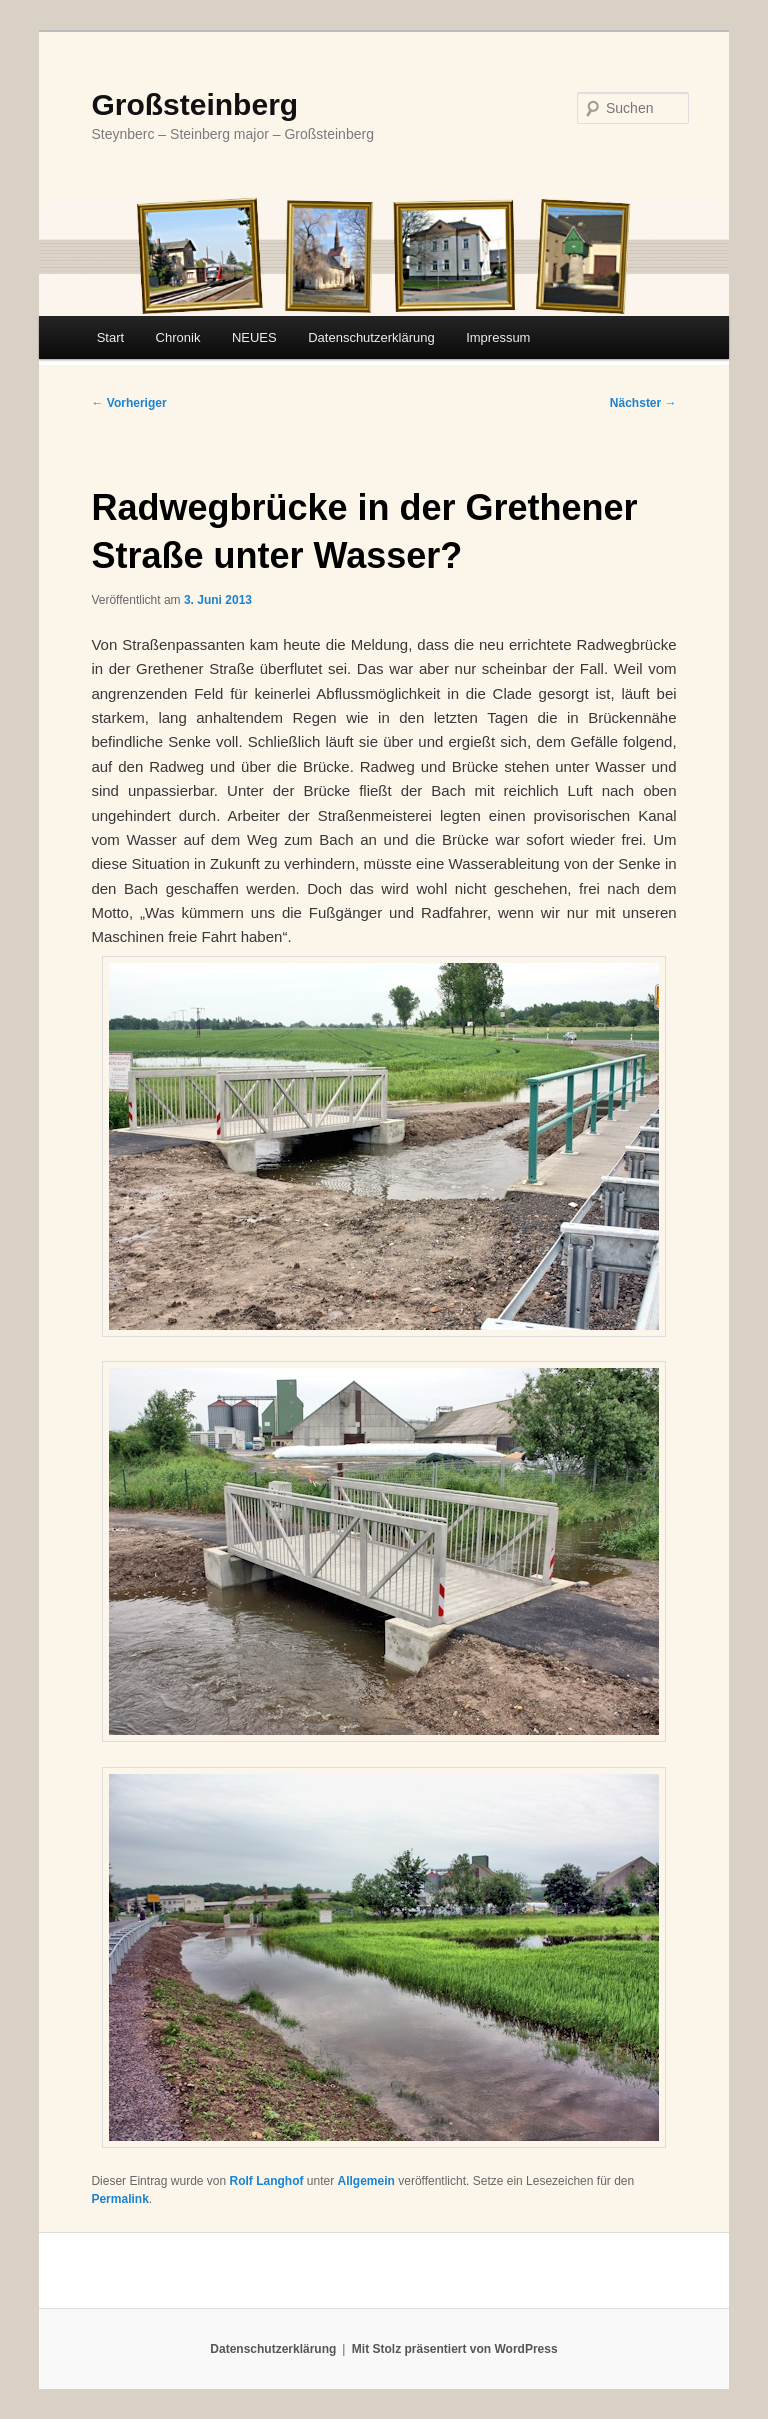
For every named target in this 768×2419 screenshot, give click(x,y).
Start (110, 337)
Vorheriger (128, 403)
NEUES (254, 337)
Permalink (119, 2199)
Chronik (178, 337)
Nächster (643, 403)
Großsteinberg (194, 104)
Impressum (498, 337)
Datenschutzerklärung (371, 337)
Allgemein (366, 2181)
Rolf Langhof (267, 2181)
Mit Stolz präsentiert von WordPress (455, 2349)
